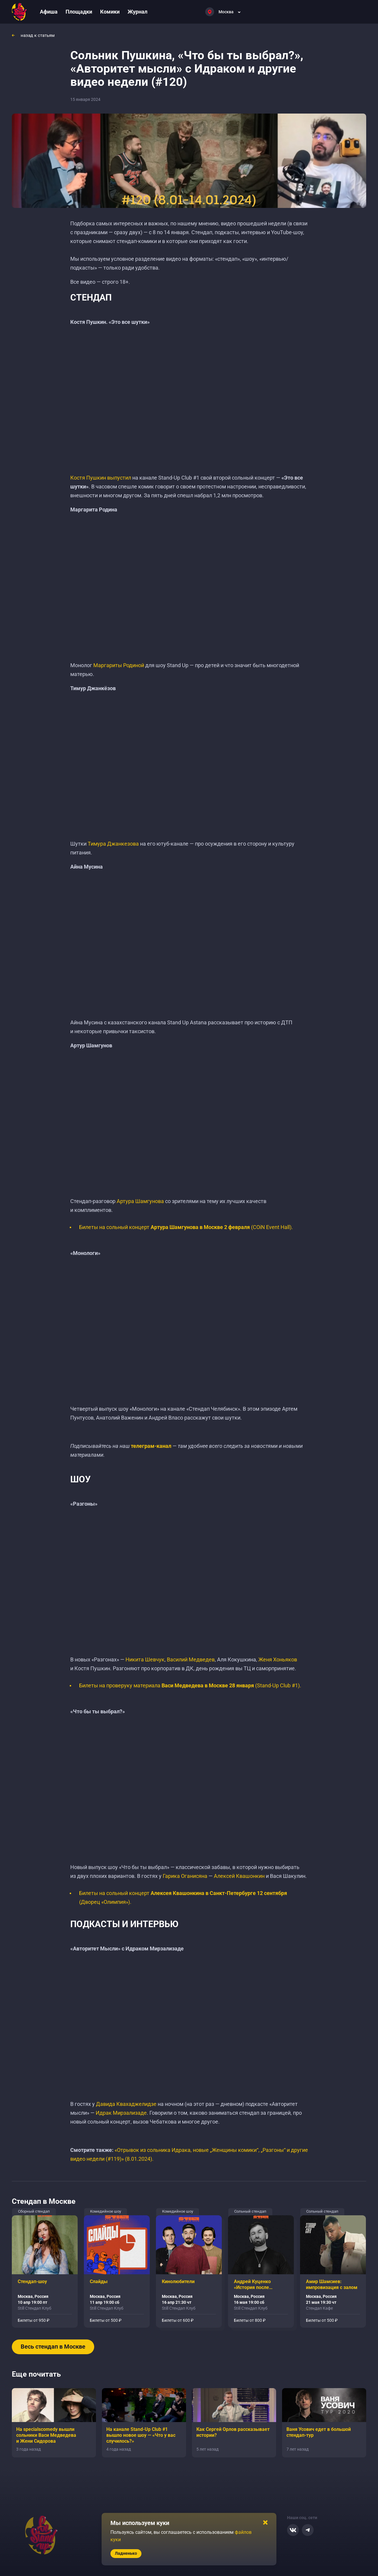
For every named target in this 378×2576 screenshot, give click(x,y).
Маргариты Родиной (118, 665)
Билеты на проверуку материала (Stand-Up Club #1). (190, 1685)
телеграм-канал (151, 1446)
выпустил (119, 478)
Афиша (49, 12)
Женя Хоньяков (277, 1659)
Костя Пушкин (88, 478)
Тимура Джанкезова (113, 844)
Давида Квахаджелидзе (126, 2104)
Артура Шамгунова (140, 1201)
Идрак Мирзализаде (121, 2113)
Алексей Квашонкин (239, 1876)
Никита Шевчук (145, 1659)
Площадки (79, 12)
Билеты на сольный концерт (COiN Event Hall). (186, 1227)
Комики (110, 12)
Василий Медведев (191, 1659)
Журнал (137, 12)
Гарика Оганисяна (185, 1876)
